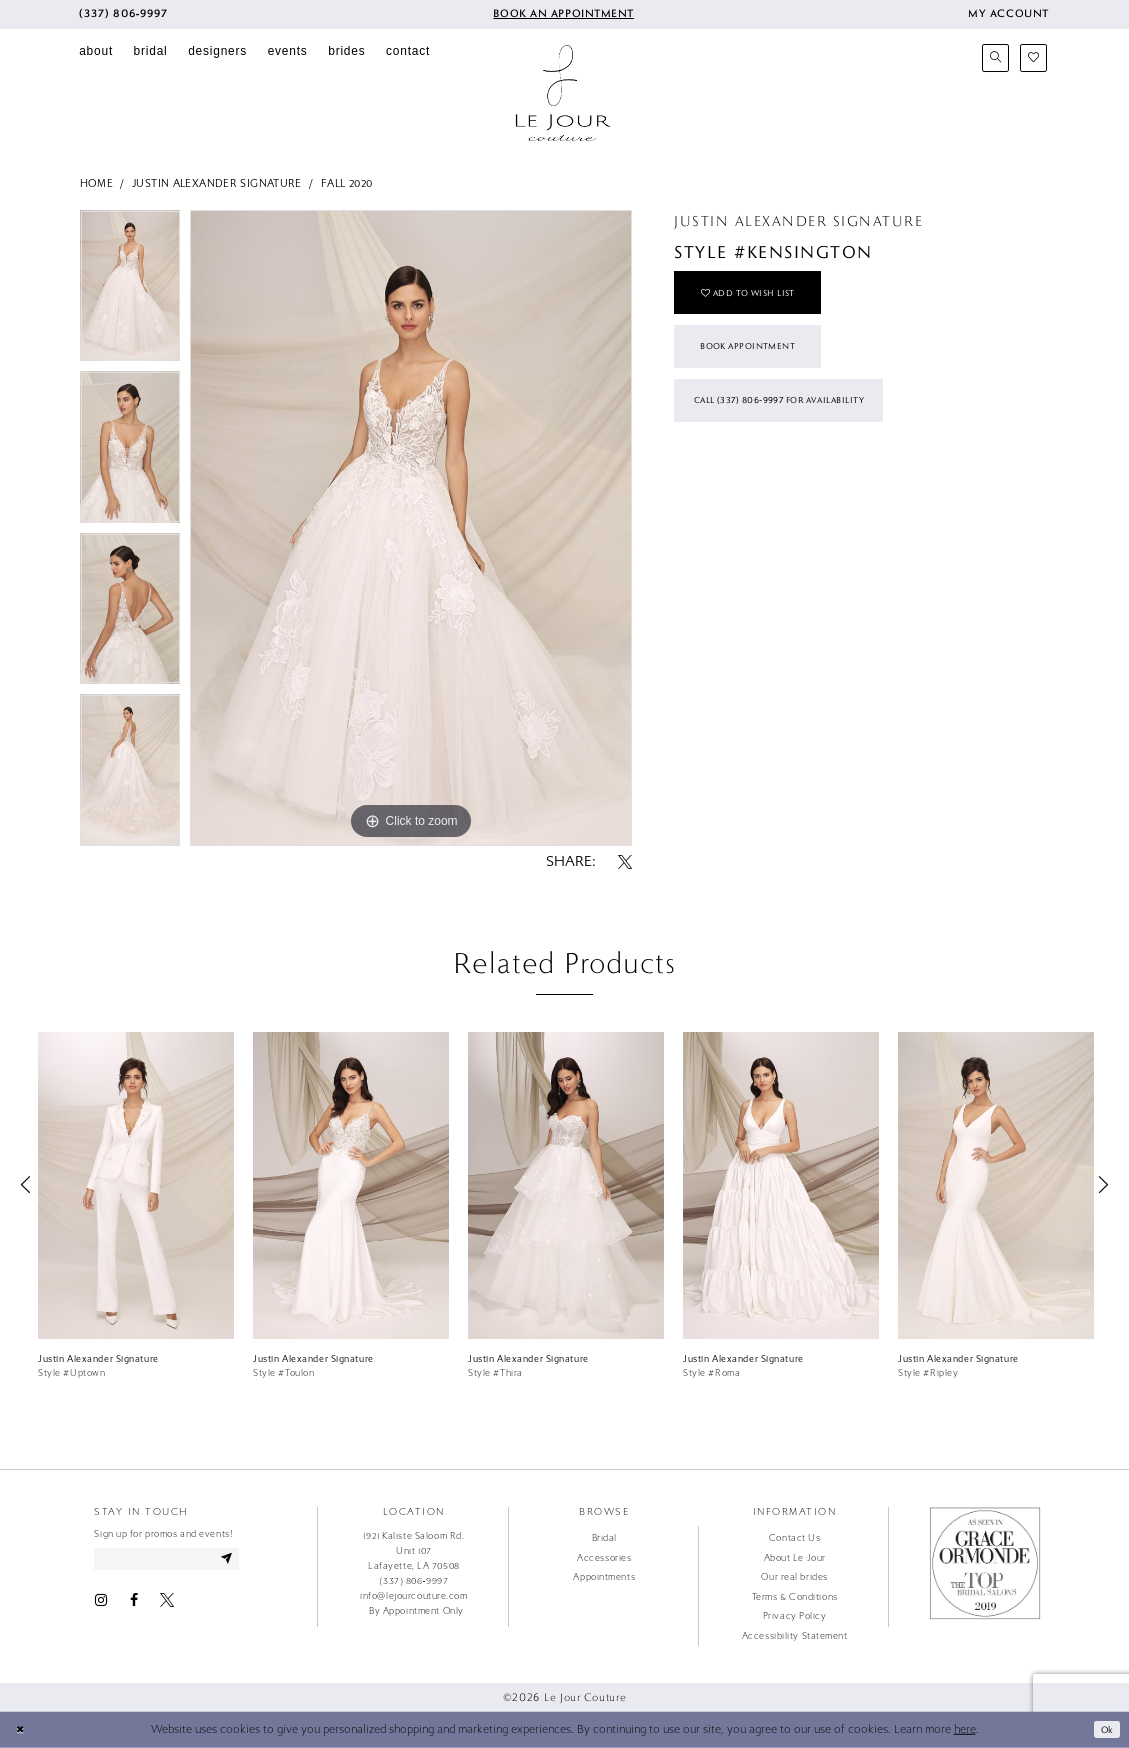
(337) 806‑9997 (413, 1581)
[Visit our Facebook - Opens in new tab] (134, 1604)
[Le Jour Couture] (563, 93)
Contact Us (795, 1538)
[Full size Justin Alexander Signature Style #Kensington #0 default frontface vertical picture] (411, 528)
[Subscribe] (248, 1560)
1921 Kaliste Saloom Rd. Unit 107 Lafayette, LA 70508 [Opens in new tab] (413, 1551)
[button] (1008, 14)
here (965, 1729)
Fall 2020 (346, 183)
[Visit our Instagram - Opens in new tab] (101, 1604)
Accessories (604, 1558)
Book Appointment (759, 360)
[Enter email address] (178, 1560)
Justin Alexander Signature (217, 183)
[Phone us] (124, 14)
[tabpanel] (130, 291)
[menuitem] (124, 14)
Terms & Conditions (795, 1597)
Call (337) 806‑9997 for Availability (797, 423)
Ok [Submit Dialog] (1104, 1729)
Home (97, 183)
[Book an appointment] (562, 14)
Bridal (604, 1538)
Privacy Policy (795, 1616)
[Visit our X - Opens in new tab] (167, 1604)
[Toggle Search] (996, 58)
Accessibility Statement (795, 1636)
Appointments (604, 1577)
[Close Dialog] (21, 1730)
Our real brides (794, 1577)
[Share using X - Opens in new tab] (625, 863)
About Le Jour (795, 1558)
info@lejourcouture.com (413, 1596)
